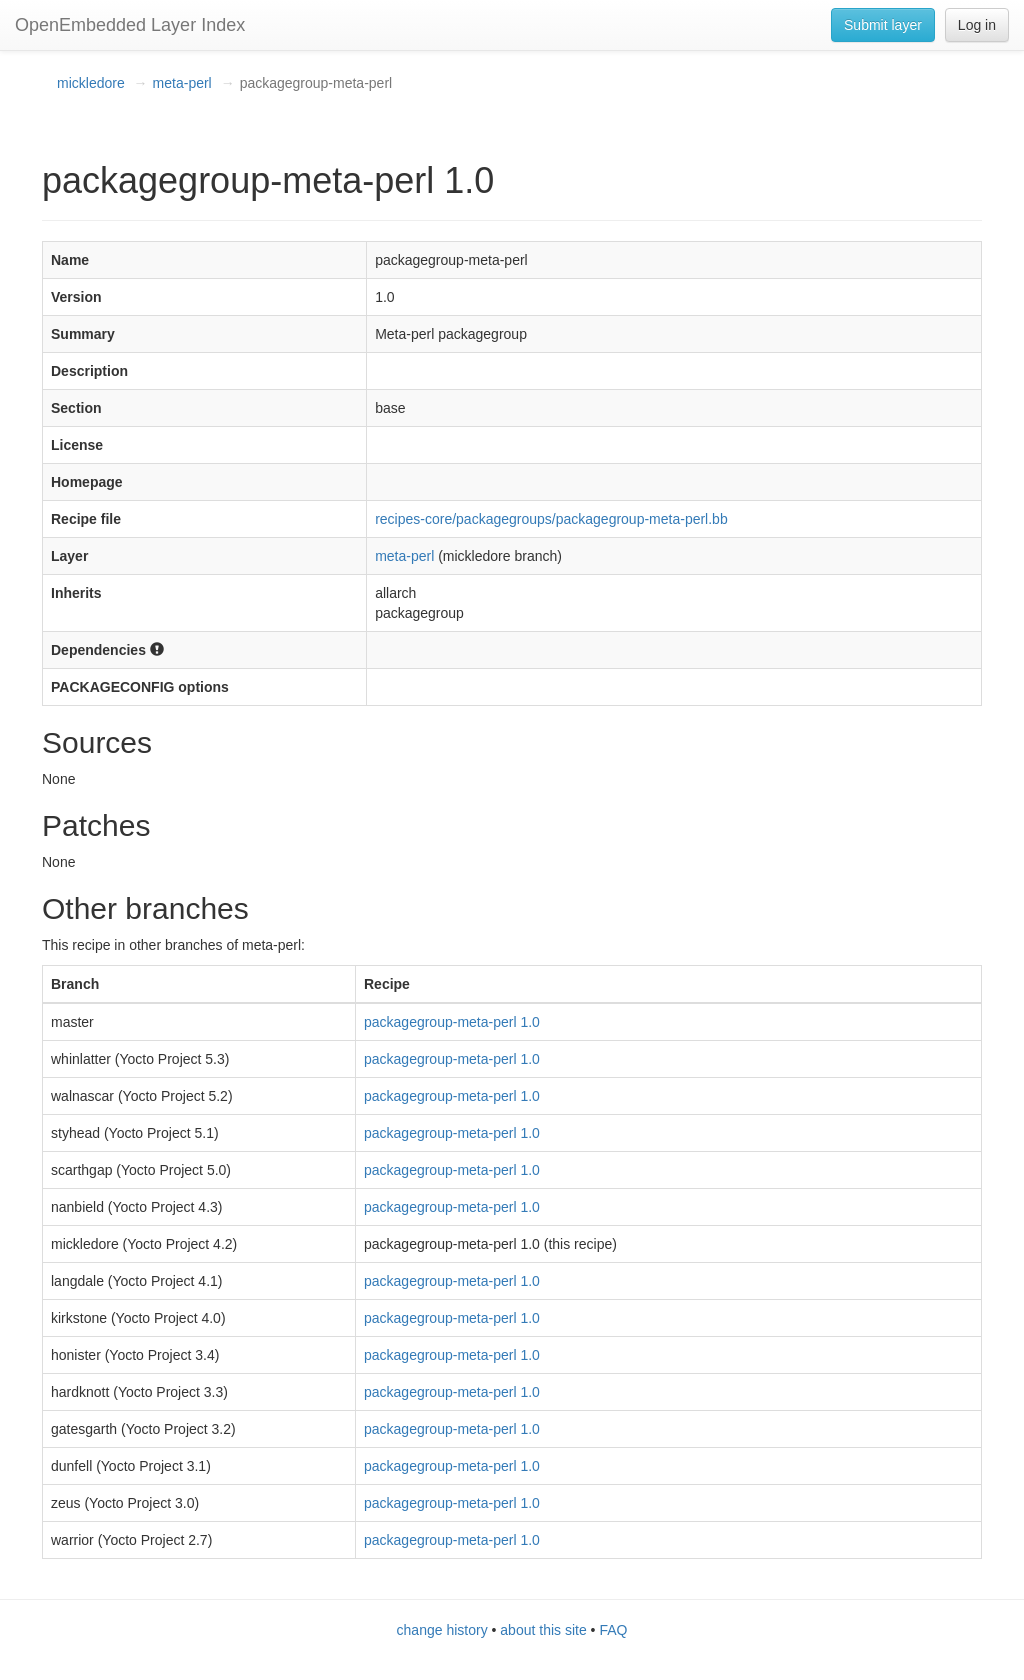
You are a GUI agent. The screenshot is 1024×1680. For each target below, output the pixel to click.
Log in (977, 25)
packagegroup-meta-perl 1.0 (452, 1022)
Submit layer (883, 25)
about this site (543, 1630)
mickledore (91, 83)
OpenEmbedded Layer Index (130, 25)
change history (442, 1630)
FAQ (613, 1630)
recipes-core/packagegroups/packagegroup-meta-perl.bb (551, 519)
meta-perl (182, 83)
